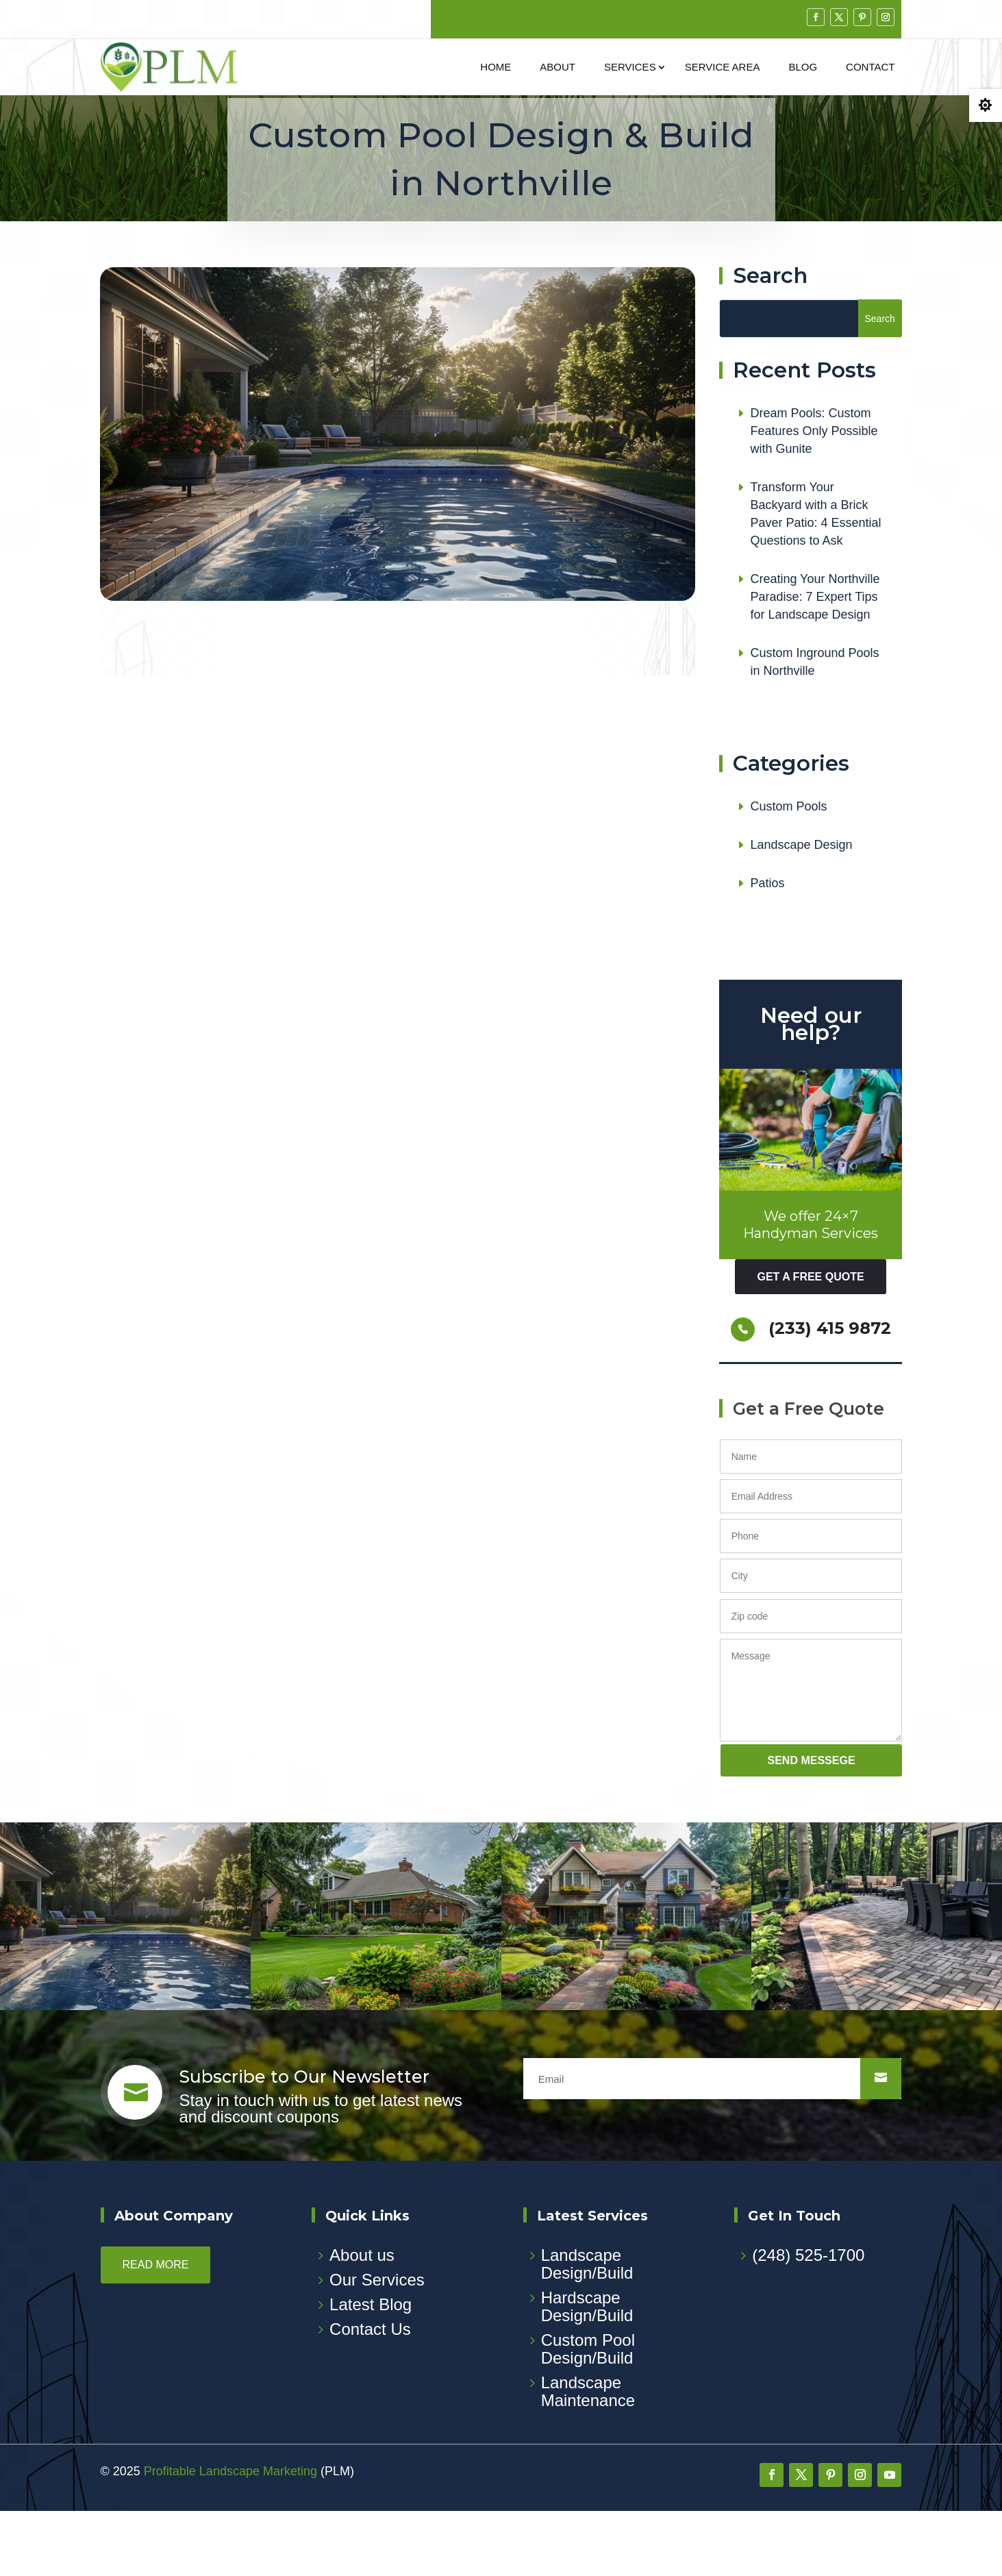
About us (361, 2320)
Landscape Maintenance (588, 2456)
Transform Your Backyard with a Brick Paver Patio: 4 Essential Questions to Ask (815, 579)
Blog (802, 67)
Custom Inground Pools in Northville (814, 727)
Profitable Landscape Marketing (230, 2536)
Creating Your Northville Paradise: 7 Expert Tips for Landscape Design (814, 662)
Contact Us (370, 2394)
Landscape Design (801, 910)
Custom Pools (788, 872)
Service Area (722, 67)
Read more (156, 2330)
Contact (870, 67)
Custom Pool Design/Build (588, 2414)
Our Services (377, 2345)
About (557, 67)
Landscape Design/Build (587, 2329)
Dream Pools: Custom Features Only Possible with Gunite (813, 496)
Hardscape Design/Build (587, 2371)
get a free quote (810, 1342)
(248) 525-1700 (808, 2320)
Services (630, 67)
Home (495, 67)
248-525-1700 (155, 16)
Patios (767, 949)
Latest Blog (370, 2369)
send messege (811, 1825)
